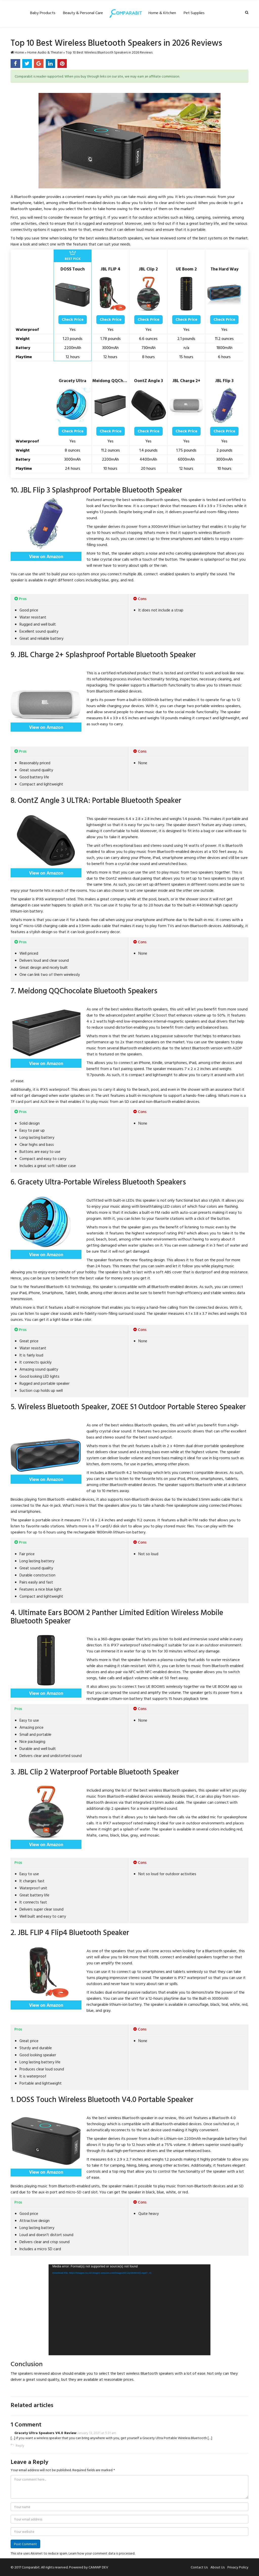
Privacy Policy (237, 2567)
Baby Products (42, 13)
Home (17, 52)
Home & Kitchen (162, 13)
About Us (217, 2567)
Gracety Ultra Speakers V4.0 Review (45, 2432)
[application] (129, 2309)
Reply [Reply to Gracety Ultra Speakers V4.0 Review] (20, 2445)
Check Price (72, 319)
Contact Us (199, 2567)
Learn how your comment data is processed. (102, 2553)
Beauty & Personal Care (83, 13)
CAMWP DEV (98, 2567)
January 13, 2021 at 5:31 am (96, 2432)
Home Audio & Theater (44, 52)
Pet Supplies (194, 13)
